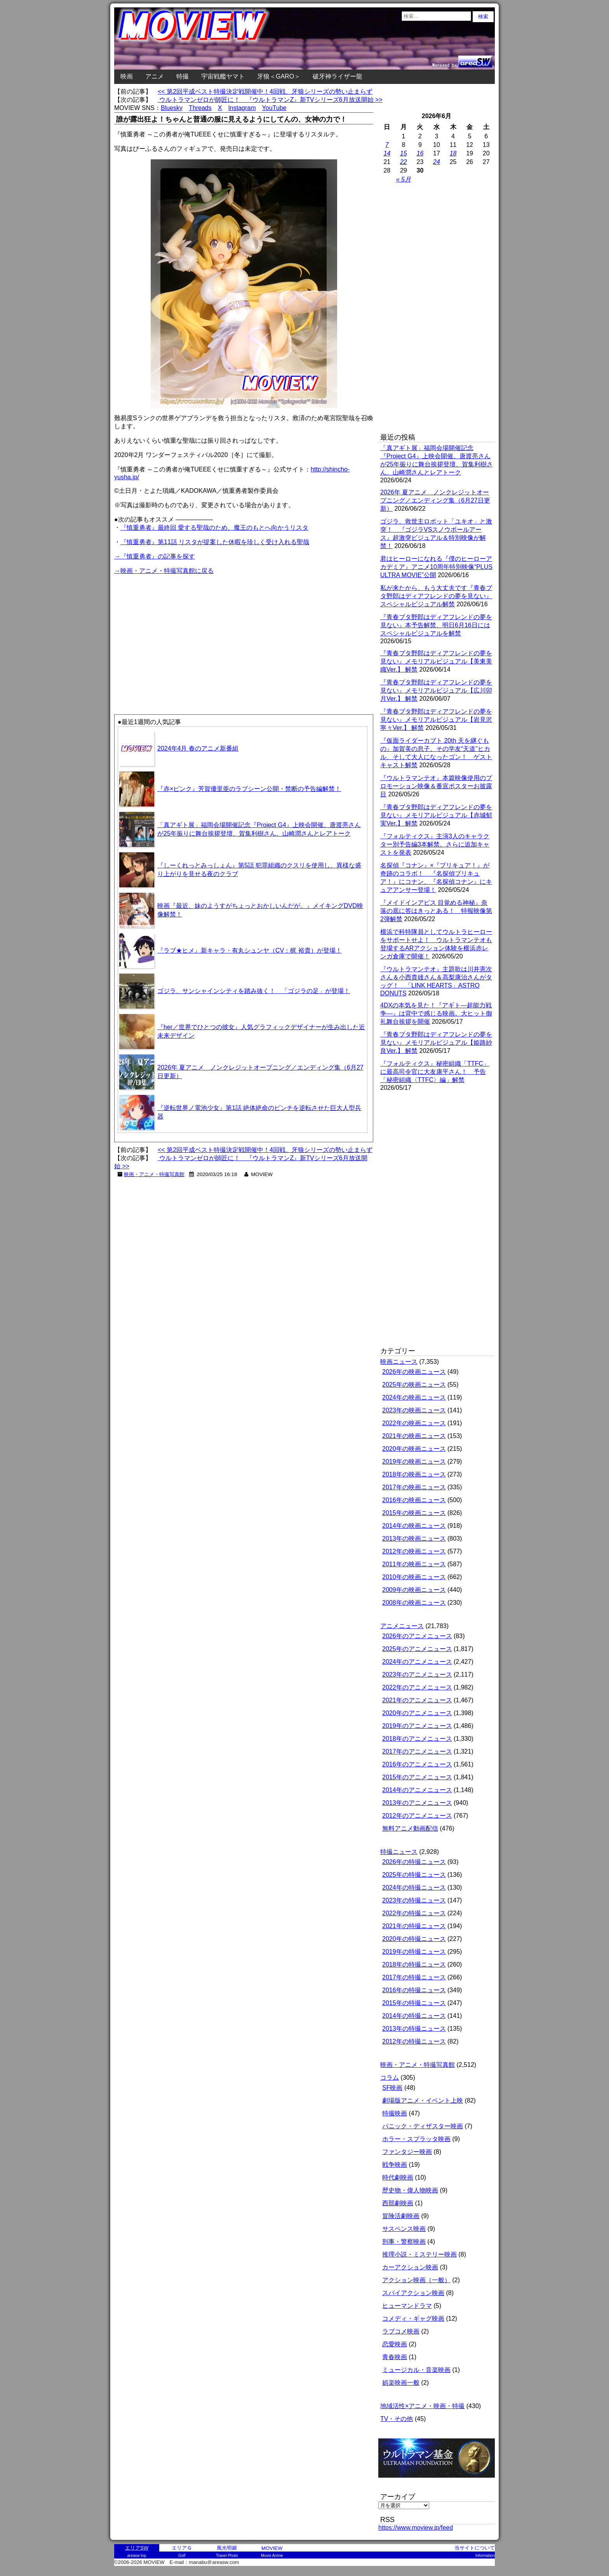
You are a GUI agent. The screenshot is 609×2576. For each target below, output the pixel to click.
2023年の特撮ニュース (414, 1900)
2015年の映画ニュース (414, 1513)
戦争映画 (394, 2164)
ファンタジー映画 (407, 2151)
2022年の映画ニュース (414, 1423)
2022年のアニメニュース (417, 1687)
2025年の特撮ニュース (414, 1874)
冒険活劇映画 (400, 2216)
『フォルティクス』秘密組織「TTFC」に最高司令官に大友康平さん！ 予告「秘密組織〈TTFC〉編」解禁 (434, 1071)
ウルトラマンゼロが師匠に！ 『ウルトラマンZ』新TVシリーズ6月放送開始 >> (270, 99)
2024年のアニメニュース (417, 1661)
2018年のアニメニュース (417, 1738)
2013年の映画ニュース (414, 1538)
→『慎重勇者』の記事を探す (154, 556)
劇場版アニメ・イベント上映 (422, 2100)
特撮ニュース (399, 1851)
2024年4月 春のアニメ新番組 (197, 748)
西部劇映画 (397, 2203)
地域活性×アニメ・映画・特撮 (422, 2406)
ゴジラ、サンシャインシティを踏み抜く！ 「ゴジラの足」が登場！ (253, 991)
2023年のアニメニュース (417, 1674)
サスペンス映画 (404, 2228)
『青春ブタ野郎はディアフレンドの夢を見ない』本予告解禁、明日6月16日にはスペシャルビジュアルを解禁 (436, 625)
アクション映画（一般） (416, 2280)
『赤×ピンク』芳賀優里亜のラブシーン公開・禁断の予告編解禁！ (249, 788)
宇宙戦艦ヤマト (223, 76)
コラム (389, 2077)
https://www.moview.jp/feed (415, 2527)
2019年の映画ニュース (414, 1461)
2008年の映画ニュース (414, 1602)
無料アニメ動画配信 (410, 1828)
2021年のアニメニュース (417, 1700)
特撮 (182, 76)
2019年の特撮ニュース (414, 1951)
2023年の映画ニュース (414, 1410)
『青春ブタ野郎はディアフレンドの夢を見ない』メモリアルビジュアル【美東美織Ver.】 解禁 (436, 661)
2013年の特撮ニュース (414, 2028)
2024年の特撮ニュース (414, 1887)
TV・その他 (396, 2418)
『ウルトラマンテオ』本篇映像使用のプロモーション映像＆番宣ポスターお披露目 (436, 786)
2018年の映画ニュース (414, 1474)
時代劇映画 (397, 2177)
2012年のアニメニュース (417, 1815)
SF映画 (392, 2087)
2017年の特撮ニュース (414, 1977)
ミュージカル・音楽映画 (416, 2370)
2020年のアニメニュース (417, 1713)
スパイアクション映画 (413, 2293)
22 (403, 162)
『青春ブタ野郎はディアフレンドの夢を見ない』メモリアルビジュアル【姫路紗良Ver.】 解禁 (436, 1042)
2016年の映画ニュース (414, 1500)
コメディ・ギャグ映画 (413, 2318)
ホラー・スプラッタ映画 (416, 2139)
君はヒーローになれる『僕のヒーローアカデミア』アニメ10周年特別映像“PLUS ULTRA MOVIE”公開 (436, 566)
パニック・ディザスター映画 (422, 2126)
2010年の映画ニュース (414, 1577)
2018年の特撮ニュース (414, 1964)
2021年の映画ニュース (414, 1436)
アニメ (154, 76)
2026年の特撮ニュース (414, 1862)
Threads (200, 108)
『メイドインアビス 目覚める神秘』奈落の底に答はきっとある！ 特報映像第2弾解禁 (436, 910)
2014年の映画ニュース (414, 1525)
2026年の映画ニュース (414, 1371)
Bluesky (172, 108)
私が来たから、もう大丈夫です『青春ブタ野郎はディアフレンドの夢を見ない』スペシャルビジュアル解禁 (436, 596)
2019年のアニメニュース (417, 1726)
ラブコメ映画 (400, 2331)
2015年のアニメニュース (417, 1777)
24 (436, 162)
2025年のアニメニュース (417, 1649)
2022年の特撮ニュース (414, 1913)
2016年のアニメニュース (417, 1764)
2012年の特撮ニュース (414, 2041)
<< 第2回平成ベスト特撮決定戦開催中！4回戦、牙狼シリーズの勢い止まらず (265, 91)
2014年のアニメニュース (417, 1790)
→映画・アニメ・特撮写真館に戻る (164, 570)
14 (386, 153)
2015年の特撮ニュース (414, 2003)
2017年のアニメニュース (417, 1751)
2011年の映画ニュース (414, 1564)
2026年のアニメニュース (417, 1636)
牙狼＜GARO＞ (278, 76)
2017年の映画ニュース (414, 1487)
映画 (126, 76)
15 (403, 153)
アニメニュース (402, 1626)
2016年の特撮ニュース (414, 1990)
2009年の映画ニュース (414, 1589)
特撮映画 (394, 2113)
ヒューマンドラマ (407, 2305)
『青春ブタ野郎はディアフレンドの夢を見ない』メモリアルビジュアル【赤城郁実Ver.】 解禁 (436, 815)
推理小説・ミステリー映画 (419, 2254)
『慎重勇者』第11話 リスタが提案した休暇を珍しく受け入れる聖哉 (214, 542)
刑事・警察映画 (404, 2241)
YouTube (274, 108)
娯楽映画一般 (400, 2382)
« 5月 (403, 179)
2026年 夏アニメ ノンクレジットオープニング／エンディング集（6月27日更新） (435, 500)
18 (453, 153)
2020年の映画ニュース (414, 1448)
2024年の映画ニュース (414, 1397)
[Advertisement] (179, 630)
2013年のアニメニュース (417, 1802)
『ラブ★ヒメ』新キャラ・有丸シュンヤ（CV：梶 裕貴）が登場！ (249, 950)
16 (420, 153)
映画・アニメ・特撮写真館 (154, 1174)
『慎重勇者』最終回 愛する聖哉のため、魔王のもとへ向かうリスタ (214, 527)
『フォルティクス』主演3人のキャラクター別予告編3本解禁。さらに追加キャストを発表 (434, 844)
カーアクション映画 (410, 2267)
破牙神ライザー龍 (337, 76)
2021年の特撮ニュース (414, 1926)
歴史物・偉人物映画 (410, 2190)
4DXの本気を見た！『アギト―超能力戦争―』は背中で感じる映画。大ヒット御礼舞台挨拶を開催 (436, 1013)
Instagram (242, 108)
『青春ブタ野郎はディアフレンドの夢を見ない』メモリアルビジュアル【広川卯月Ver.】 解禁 (436, 690)
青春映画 (394, 2357)
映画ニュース (399, 1361)
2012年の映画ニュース (414, 1551)
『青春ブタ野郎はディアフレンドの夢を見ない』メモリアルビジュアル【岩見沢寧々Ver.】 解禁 (436, 719)
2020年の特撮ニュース (414, 1938)
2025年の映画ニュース (414, 1384)
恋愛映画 (394, 2344)
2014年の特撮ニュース (414, 2015)
